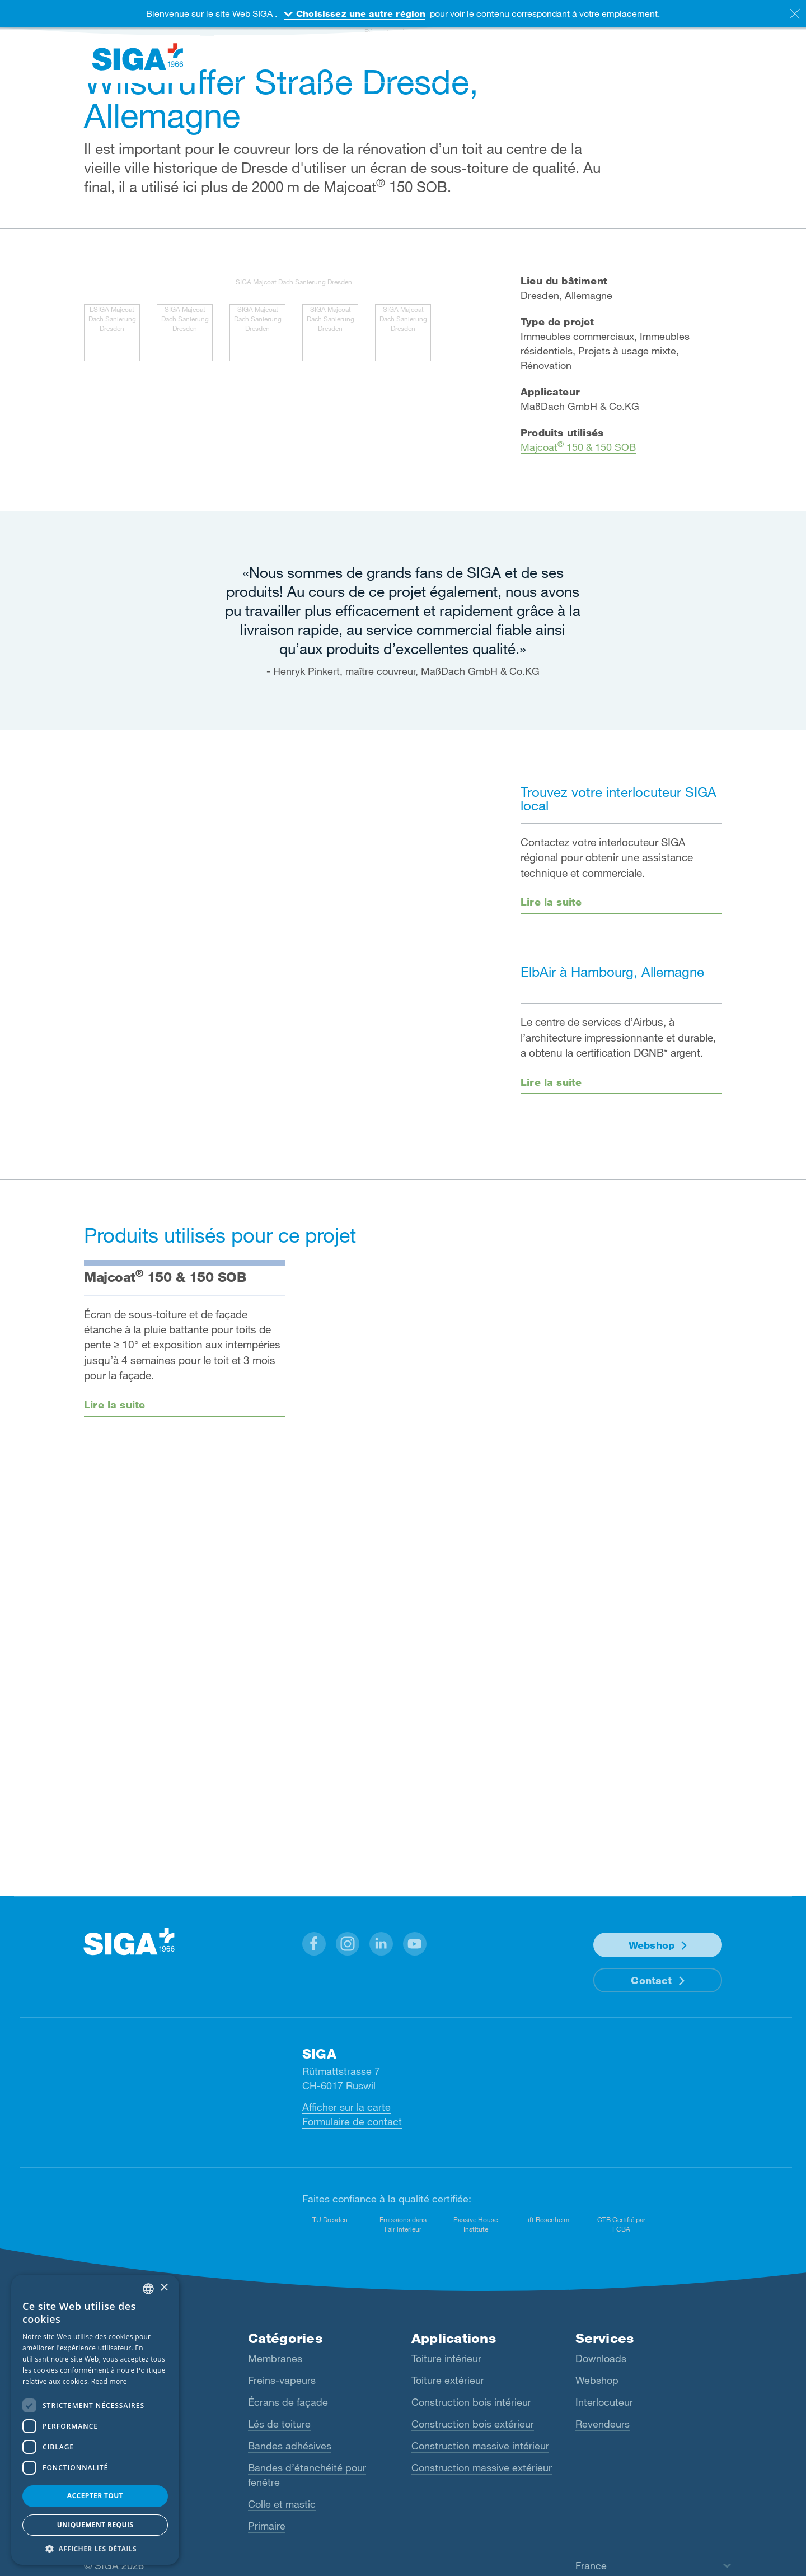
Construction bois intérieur (471, 2402)
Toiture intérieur (446, 2358)
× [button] (164, 2288)
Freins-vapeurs (282, 2380)
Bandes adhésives (289, 2445)
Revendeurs (602, 2424)
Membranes (275, 2358)
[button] (314, 1944)
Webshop (651, 1945)
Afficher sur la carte (346, 2107)
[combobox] (148, 2288)
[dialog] (95, 2420)
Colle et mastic (282, 2504)
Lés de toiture (279, 2424)
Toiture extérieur (447, 2380)
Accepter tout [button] (95, 2495)
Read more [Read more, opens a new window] (109, 2381)
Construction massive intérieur (480, 2445)
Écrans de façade (288, 2402)
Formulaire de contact (352, 2121)
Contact (651, 1980)
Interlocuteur (604, 2402)
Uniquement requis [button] (95, 2525)
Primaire (266, 2525)
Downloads (600, 2358)
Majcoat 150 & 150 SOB (578, 447)
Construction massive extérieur (481, 2467)
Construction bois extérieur (472, 2424)
